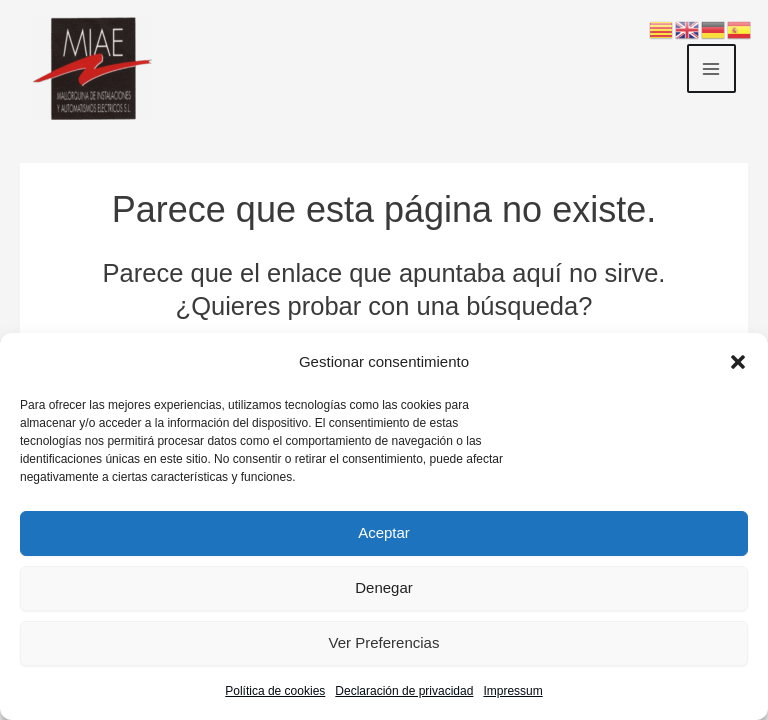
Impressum (512, 691)
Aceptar (384, 532)
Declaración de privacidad (404, 691)
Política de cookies (275, 691)
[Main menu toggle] (712, 69)
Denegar (384, 587)
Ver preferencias (384, 642)
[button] (738, 362)
